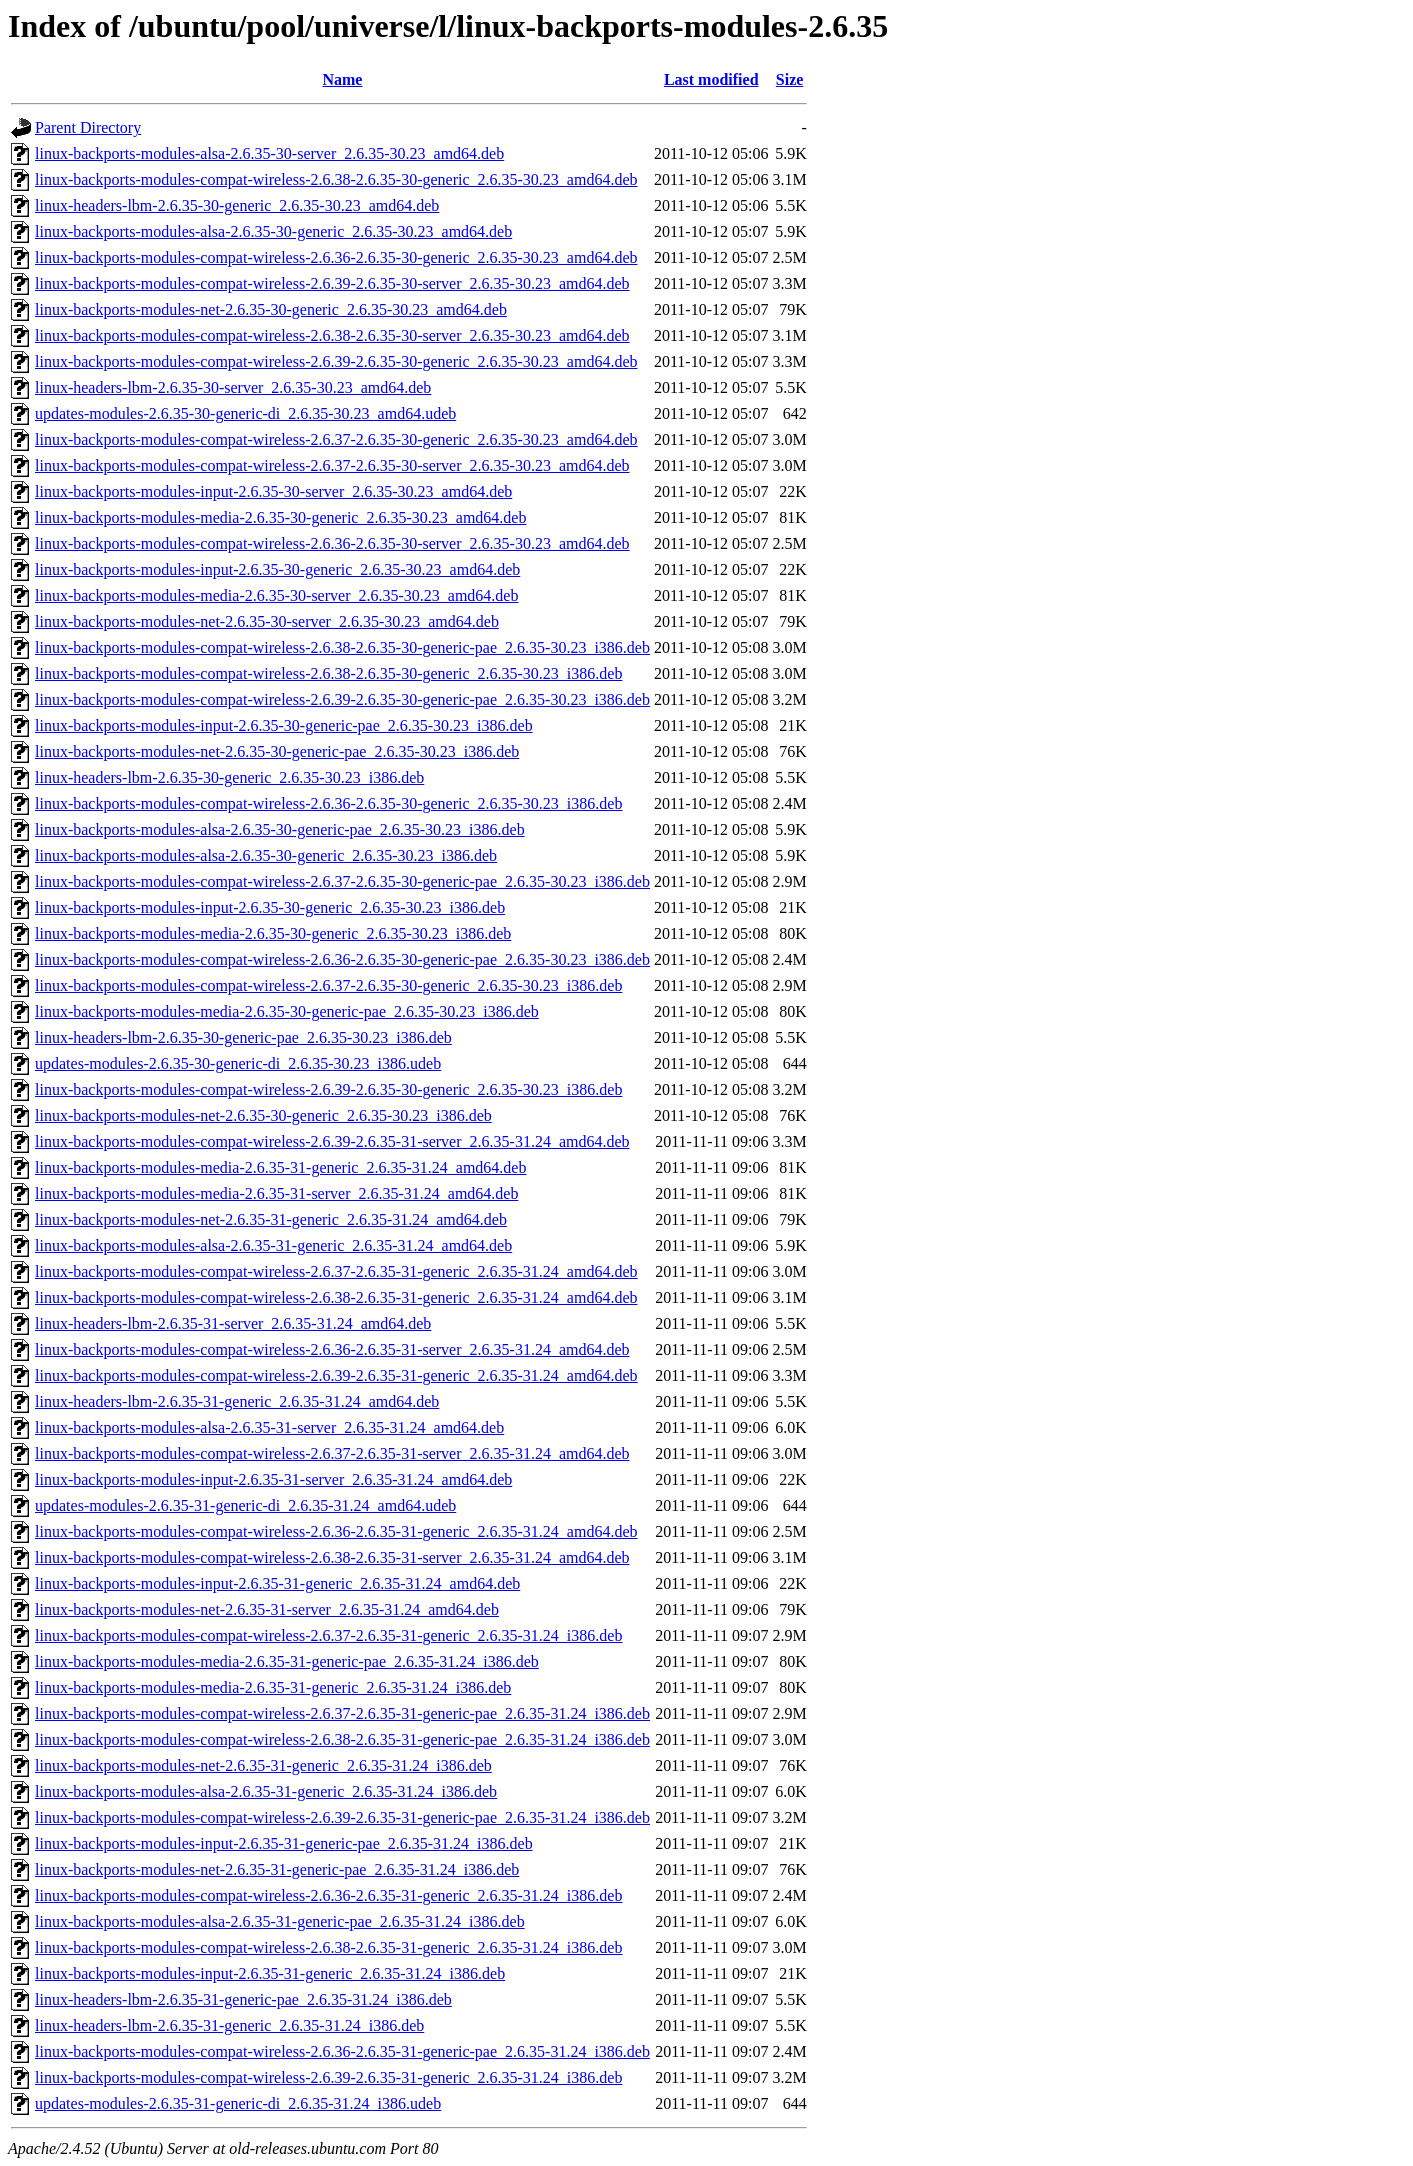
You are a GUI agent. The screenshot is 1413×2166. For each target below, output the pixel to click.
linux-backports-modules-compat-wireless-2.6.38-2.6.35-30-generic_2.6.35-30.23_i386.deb (328, 673)
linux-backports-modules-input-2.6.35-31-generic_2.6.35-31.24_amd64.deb (277, 1583)
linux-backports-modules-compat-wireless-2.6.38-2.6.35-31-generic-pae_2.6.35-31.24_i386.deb (342, 1739)
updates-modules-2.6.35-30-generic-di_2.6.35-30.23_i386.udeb (238, 1063)
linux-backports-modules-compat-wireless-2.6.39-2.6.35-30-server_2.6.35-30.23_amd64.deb (332, 283)
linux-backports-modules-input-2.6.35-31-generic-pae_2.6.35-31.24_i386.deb (284, 1843)
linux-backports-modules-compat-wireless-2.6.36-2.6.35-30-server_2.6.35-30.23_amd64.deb (332, 543)
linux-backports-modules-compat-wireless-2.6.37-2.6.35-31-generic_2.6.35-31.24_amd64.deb (336, 1271)
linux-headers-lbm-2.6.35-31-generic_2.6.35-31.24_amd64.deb (237, 1401)
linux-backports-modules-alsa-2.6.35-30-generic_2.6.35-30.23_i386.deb (266, 855)
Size (790, 79)
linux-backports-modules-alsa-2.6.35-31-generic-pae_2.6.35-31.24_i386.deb (280, 1921)
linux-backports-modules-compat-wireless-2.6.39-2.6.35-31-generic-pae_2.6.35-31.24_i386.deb (342, 1817)
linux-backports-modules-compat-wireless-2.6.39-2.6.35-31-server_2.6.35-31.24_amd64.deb (332, 1141)
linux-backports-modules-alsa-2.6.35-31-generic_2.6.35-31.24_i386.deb (266, 1791)
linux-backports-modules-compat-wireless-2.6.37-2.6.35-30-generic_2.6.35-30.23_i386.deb (328, 985)
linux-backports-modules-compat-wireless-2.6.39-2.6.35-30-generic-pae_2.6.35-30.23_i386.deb (342, 699)
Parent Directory (88, 127)
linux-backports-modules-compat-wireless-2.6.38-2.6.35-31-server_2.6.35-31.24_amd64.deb (332, 1557)
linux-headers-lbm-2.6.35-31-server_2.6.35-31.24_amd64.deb (233, 1323)
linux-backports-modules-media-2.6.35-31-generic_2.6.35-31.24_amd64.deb (280, 1167)
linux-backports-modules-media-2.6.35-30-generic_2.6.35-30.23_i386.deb (273, 933)
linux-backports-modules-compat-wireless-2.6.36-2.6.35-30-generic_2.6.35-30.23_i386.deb (328, 803)
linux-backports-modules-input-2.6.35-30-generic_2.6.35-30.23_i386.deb (270, 907)
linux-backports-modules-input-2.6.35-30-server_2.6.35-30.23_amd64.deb (273, 491)
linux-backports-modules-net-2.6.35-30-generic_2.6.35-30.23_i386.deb (263, 1115)
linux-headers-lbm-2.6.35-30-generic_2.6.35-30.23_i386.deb (229, 777)
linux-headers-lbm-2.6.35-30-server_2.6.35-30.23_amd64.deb (233, 387)
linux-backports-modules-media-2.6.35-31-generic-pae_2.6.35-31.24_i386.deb (287, 1661)
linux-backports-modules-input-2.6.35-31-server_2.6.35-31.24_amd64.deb (273, 1479)
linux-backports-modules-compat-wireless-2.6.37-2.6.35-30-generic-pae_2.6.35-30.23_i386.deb (342, 881)
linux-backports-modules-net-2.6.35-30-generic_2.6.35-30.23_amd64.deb (271, 309)
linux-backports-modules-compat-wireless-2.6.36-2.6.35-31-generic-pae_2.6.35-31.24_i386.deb (342, 2051)
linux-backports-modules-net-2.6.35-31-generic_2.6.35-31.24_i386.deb (263, 1765)
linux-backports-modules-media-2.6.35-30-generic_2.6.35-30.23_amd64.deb (280, 517)
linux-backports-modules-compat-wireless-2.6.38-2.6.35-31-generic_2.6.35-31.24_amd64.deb (336, 1297)
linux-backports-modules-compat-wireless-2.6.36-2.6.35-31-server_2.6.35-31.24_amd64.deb (332, 1349)
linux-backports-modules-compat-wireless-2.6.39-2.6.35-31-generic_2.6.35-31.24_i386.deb (328, 2077)
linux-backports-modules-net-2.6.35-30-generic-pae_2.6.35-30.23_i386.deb (277, 751)
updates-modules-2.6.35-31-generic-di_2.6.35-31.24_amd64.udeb (245, 1505)
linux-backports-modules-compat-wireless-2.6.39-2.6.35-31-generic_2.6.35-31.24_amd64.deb (336, 1375)
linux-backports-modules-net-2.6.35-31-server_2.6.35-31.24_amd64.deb (267, 1609)
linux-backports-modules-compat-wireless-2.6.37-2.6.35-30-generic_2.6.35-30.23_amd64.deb (336, 439)
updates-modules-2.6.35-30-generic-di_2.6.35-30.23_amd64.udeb (245, 413)
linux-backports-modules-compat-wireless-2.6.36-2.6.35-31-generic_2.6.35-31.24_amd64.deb (336, 1531)
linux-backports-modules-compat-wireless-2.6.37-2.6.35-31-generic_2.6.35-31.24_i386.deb (328, 1635)
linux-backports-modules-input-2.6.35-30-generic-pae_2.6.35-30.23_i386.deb (284, 725)
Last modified (711, 79)
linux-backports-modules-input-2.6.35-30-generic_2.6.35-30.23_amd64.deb (277, 569)
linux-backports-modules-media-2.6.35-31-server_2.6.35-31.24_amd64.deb (276, 1193)
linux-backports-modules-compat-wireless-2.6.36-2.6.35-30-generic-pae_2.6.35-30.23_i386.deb (342, 959)
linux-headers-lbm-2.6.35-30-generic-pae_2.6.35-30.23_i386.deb (243, 1037)
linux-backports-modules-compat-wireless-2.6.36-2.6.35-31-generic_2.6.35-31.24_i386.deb (328, 1895)
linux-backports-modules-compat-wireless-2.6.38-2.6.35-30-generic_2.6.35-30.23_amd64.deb (336, 179)
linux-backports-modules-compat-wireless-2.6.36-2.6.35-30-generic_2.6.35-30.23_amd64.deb (336, 257)
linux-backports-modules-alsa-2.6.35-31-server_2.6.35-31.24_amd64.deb (269, 1427)
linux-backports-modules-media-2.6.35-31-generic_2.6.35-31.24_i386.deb (273, 1687)
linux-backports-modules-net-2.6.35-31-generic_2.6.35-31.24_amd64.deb (271, 1219)
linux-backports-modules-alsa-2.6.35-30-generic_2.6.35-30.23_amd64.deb (273, 231)
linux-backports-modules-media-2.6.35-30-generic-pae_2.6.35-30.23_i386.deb (287, 1011)
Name (342, 79)
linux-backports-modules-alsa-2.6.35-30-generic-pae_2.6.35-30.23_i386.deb (280, 829)
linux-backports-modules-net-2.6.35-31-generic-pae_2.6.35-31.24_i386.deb (277, 1869)
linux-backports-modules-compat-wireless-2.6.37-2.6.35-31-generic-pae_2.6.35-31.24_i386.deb (342, 1713)
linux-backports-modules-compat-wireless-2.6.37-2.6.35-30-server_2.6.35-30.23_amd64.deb (332, 465)
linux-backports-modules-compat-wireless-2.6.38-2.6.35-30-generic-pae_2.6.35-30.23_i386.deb (342, 647)
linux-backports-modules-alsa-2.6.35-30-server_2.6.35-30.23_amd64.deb (269, 153)
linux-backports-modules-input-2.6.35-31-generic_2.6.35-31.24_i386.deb (270, 1973)
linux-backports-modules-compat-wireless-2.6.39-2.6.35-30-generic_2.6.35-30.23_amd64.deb (336, 361)
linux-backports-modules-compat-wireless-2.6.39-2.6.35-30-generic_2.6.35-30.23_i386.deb (328, 1089)
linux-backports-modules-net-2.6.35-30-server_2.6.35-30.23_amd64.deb (267, 621)
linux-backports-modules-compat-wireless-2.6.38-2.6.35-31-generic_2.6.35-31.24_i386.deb (328, 1947)
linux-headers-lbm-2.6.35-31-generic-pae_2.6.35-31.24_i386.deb (243, 1999)
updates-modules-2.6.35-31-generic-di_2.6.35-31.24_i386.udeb (238, 2103)
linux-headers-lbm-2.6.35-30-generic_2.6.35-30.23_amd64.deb (237, 205)
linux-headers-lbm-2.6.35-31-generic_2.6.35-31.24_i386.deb (229, 2025)
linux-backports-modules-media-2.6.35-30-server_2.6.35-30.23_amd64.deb (276, 595)
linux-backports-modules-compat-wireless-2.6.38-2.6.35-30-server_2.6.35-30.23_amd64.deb (332, 335)
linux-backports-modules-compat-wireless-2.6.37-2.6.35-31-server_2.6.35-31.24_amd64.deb (332, 1453)
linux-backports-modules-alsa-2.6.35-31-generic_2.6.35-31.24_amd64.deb (273, 1245)
